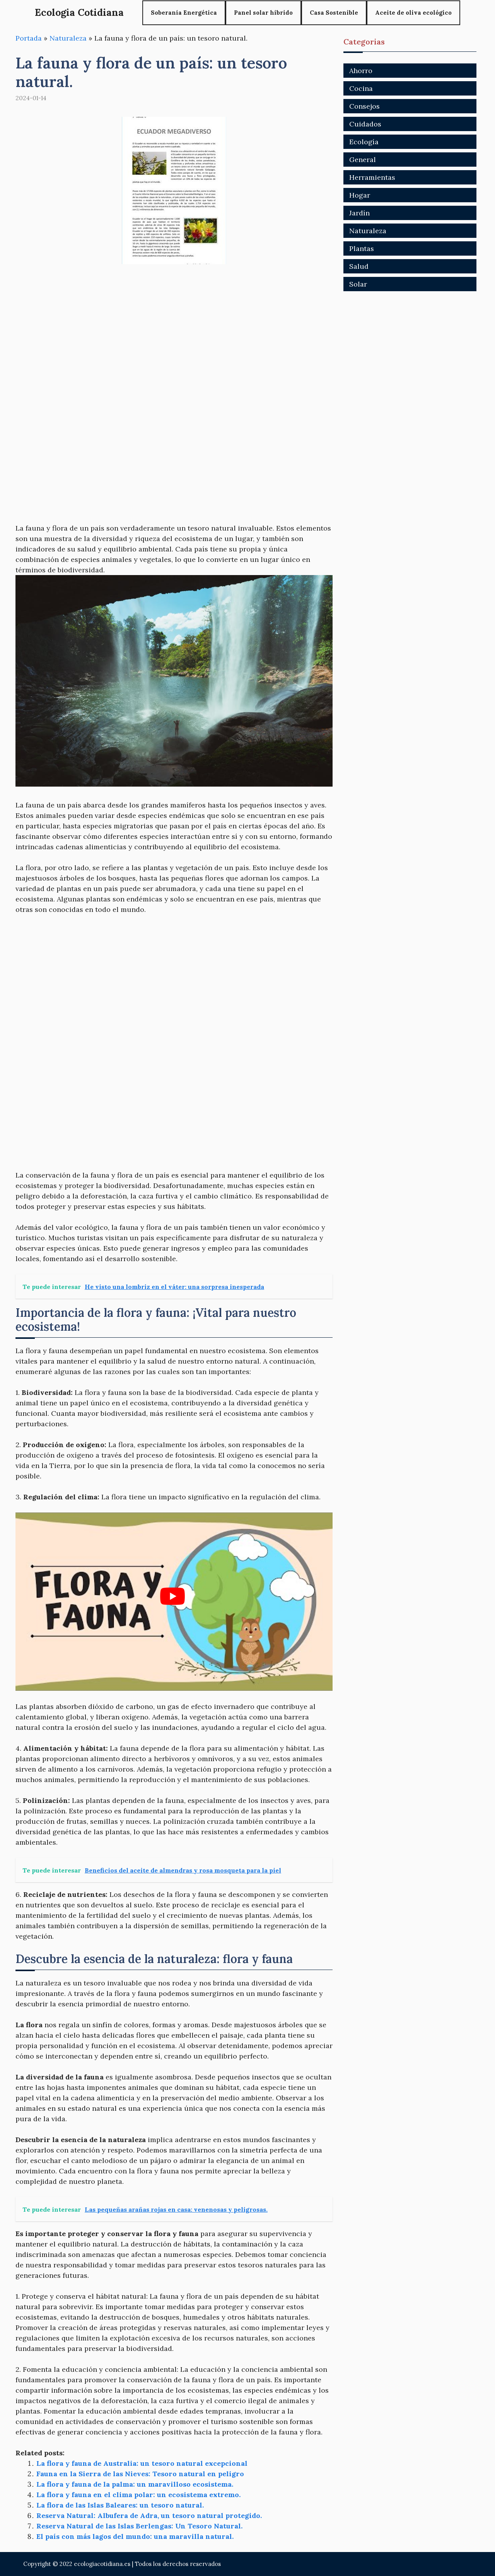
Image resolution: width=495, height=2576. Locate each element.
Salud (359, 266)
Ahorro (360, 70)
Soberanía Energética (184, 12)
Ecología (364, 141)
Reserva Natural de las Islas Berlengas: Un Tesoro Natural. (139, 2525)
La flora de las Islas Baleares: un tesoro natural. (120, 2505)
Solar (358, 284)
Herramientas (372, 177)
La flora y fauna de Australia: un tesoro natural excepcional (142, 2463)
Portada (28, 38)
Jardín (359, 212)
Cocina (361, 88)
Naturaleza (68, 38)
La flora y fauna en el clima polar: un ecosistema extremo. (138, 2494)
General (362, 159)
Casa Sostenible (334, 12)
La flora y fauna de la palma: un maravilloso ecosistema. (134, 2484)
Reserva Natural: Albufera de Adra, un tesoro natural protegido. (149, 2515)
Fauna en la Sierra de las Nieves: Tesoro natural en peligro (140, 2473)
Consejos (364, 106)
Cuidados (365, 123)
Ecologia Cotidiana (79, 12)
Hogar (359, 195)
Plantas (361, 248)
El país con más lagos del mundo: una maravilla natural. (135, 2536)
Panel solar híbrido (263, 12)
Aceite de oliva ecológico (413, 12)
